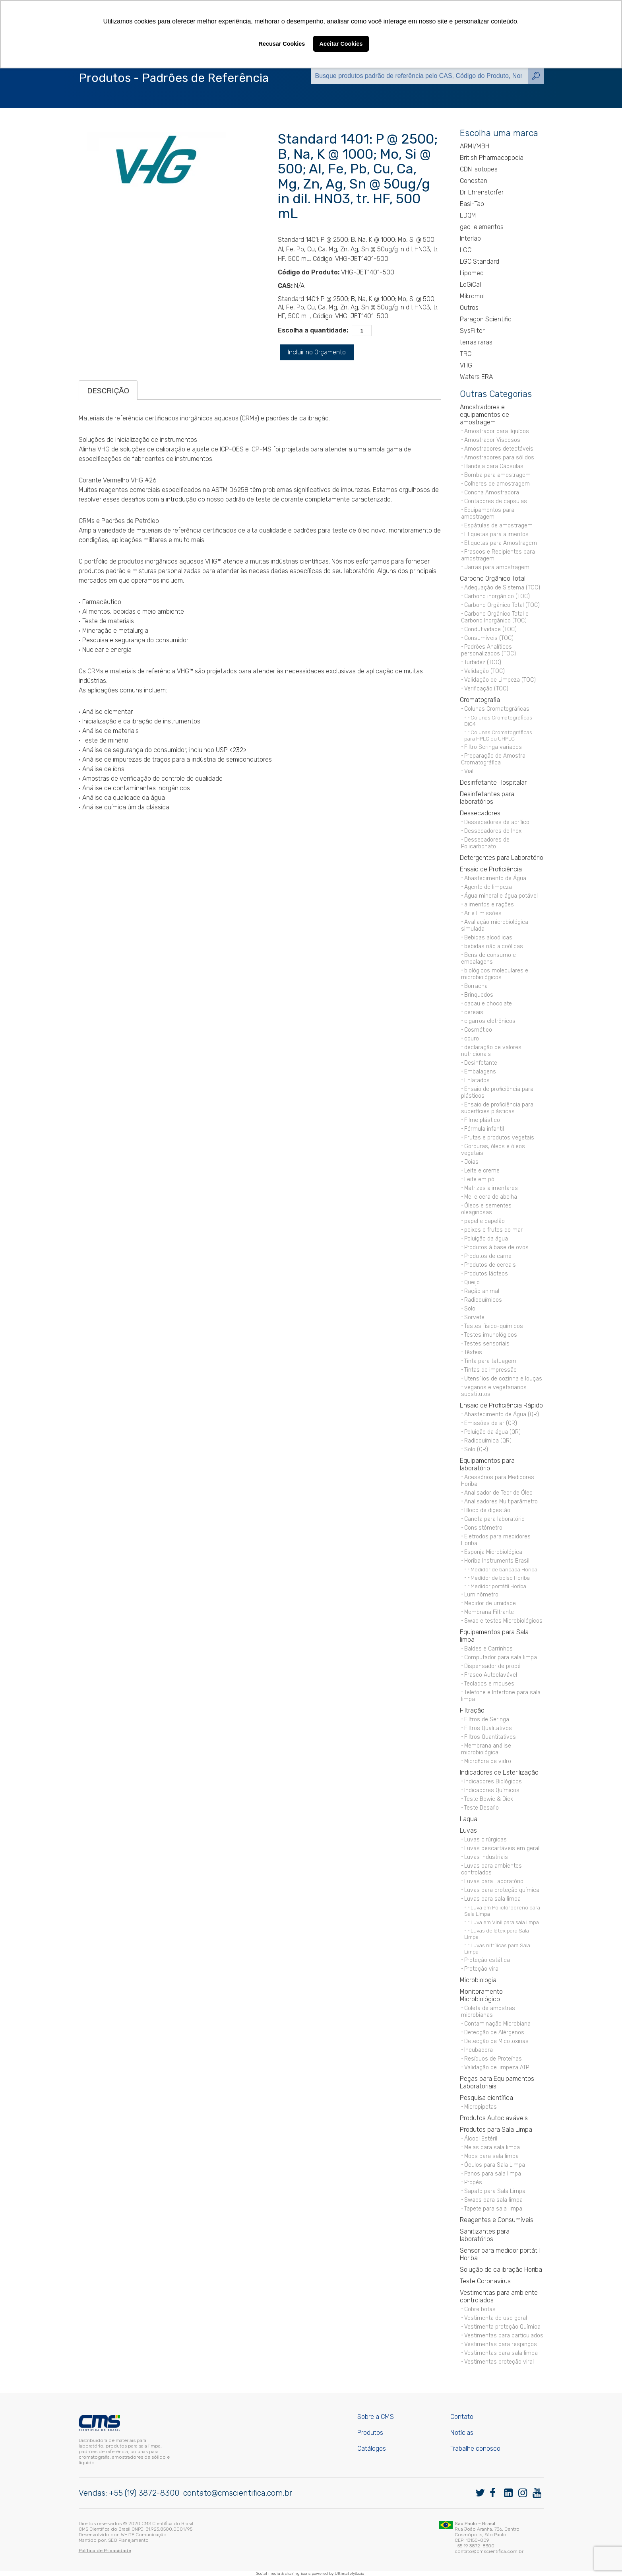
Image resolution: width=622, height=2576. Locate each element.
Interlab (470, 238)
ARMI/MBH (474, 146)
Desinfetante (480, 1063)
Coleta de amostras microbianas (488, 2011)
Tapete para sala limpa (493, 2208)
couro (471, 1038)
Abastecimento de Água (495, 878)
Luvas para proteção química (501, 1890)
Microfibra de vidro (487, 1761)
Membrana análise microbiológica (486, 1749)
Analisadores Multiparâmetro (501, 1501)
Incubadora (478, 2050)
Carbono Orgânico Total (492, 578)
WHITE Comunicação (144, 2534)
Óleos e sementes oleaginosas (486, 1209)
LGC (465, 250)
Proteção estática (487, 1960)
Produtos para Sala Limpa (496, 2129)
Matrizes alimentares (491, 1188)
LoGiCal (470, 284)
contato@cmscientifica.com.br (237, 2493)
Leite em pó (479, 1179)
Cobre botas (480, 2309)
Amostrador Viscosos (492, 440)
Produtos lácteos (486, 1273)
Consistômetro (483, 1527)
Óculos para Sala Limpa (494, 2165)
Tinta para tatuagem (490, 1361)
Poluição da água (486, 1238)
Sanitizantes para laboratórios (485, 2235)
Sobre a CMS (375, 2416)
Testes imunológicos (490, 1335)
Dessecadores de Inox (492, 831)
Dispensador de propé (492, 1666)
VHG (466, 365)
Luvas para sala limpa (492, 1899)
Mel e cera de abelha (490, 1197)
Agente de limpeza (488, 887)
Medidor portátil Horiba (498, 1586)
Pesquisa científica (486, 2098)
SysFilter (472, 330)
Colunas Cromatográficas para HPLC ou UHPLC (498, 735)
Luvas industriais (486, 1857)
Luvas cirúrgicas (485, 1839)
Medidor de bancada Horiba (504, 1569)
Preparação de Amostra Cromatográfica (493, 759)
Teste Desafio (481, 1807)
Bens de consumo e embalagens (488, 958)
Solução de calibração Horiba (501, 2269)
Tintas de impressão (490, 1370)
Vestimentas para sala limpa (501, 2353)
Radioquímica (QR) (488, 1440)
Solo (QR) (476, 1449)
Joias (471, 1162)
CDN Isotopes (479, 169)
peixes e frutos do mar (493, 1230)
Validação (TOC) (484, 671)
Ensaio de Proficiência (491, 869)
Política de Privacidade (105, 2550)
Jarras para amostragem (496, 567)
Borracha (476, 986)
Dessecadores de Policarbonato (485, 843)
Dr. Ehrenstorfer (482, 192)
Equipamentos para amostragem (487, 513)
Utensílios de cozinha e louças (503, 1378)
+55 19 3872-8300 (474, 2546)
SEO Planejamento (128, 2540)
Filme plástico (482, 1120)
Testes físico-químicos (493, 1326)
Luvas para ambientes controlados (491, 1869)
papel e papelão (484, 1221)
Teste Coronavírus (485, 2281)
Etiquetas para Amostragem (500, 543)
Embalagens (480, 1071)
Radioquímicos (483, 1300)
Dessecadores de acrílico (496, 822)
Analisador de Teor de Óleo (498, 1492)
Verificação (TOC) (486, 688)
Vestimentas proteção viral (499, 2361)
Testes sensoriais (487, 1343)
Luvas (468, 1830)
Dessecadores (480, 813)
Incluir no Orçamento (317, 352)
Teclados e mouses (489, 1683)
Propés (473, 2182)
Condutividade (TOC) (490, 629)
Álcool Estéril (480, 2138)
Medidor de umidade (490, 1603)
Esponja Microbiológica (493, 1552)
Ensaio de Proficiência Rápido (501, 1405)
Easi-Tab (472, 204)
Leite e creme (482, 1170)
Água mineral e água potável (501, 895)
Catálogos (371, 2448)
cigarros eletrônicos (489, 1021)
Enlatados (477, 1080)
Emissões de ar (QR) (490, 1423)
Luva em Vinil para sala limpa (505, 1922)
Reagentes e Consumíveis (496, 2220)
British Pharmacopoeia (491, 157)
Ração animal (481, 1291)
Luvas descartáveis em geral (501, 1848)
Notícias (461, 2432)
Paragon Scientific (486, 319)
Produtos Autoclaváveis (494, 2118)
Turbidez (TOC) (482, 662)
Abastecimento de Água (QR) (501, 1414)
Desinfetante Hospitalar (493, 782)
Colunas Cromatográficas (496, 709)
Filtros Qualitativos (488, 1728)
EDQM (468, 215)
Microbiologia (478, 1980)
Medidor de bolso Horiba (500, 1578)
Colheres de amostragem (497, 483)
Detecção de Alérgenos (494, 2032)
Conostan (473, 181)
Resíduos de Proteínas (493, 2058)
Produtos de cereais (490, 1265)
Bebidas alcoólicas (488, 937)
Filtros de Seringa (486, 1719)
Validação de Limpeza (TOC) (500, 680)
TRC (465, 354)
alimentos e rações (489, 904)
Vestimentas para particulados (503, 2335)
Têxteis (473, 1352)
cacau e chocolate (488, 1003)
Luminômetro (481, 1594)
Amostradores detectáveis (498, 448)
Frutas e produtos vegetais (499, 1137)
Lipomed (472, 273)
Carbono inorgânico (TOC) (497, 596)
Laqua (468, 1819)
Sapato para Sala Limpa (494, 2191)
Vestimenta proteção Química (502, 2326)
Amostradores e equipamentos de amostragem (484, 414)
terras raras (476, 342)
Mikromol (472, 296)
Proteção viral (482, 1969)
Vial (468, 771)
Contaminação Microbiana (497, 2023)
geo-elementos (482, 227)
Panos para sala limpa (492, 2173)
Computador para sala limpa (500, 1657)
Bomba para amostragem (497, 475)
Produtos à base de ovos (496, 1247)
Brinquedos (478, 995)
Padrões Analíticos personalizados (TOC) (488, 650)
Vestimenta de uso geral (495, 2318)
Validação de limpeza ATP (496, 2067)
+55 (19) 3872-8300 (144, 2493)
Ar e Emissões (483, 913)
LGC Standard (479, 261)
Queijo (472, 1282)
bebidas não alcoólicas (493, 946)
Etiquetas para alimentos (496, 534)
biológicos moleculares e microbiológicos (494, 974)
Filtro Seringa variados (493, 747)
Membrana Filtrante (489, 1612)
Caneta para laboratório (494, 1519)
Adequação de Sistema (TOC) (502, 587)
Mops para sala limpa (491, 2156)
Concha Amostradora (491, 492)
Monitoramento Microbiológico (481, 1995)
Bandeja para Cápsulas (493, 466)
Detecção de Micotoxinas (496, 2041)
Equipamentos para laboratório (487, 1464)
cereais (473, 1012)
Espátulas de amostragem (498, 525)
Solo (469, 1308)
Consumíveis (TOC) (488, 638)
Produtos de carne (488, 1256)
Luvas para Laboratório (493, 1881)
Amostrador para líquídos (496, 431)
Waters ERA (476, 377)
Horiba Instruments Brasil (496, 1560)
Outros (469, 307)
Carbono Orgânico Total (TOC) (502, 605)
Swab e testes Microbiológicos (503, 1621)
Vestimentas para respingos (500, 2344)
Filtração (472, 1710)
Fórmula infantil (484, 1129)
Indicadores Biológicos (493, 1781)
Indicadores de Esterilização (499, 1772)
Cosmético (478, 1030)
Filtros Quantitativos (490, 1737)
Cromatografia (480, 700)
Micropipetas (480, 2107)
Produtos (370, 2432)
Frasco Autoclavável (490, 1675)
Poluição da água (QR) (492, 1432)
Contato (461, 2416)
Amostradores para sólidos (499, 457)
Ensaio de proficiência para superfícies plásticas (497, 1108)
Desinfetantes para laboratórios (487, 797)
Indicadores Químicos (491, 1790)
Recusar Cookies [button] (282, 44)
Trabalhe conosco (475, 2448)
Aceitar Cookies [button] (341, 44)
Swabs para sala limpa (493, 2200)
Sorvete (474, 1317)
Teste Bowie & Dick (488, 1799)
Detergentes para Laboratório (501, 857)
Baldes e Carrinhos (488, 1648)
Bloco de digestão (487, 1510)
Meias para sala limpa (492, 2147)
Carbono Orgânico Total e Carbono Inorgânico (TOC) (495, 617)
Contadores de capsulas (495, 501)
